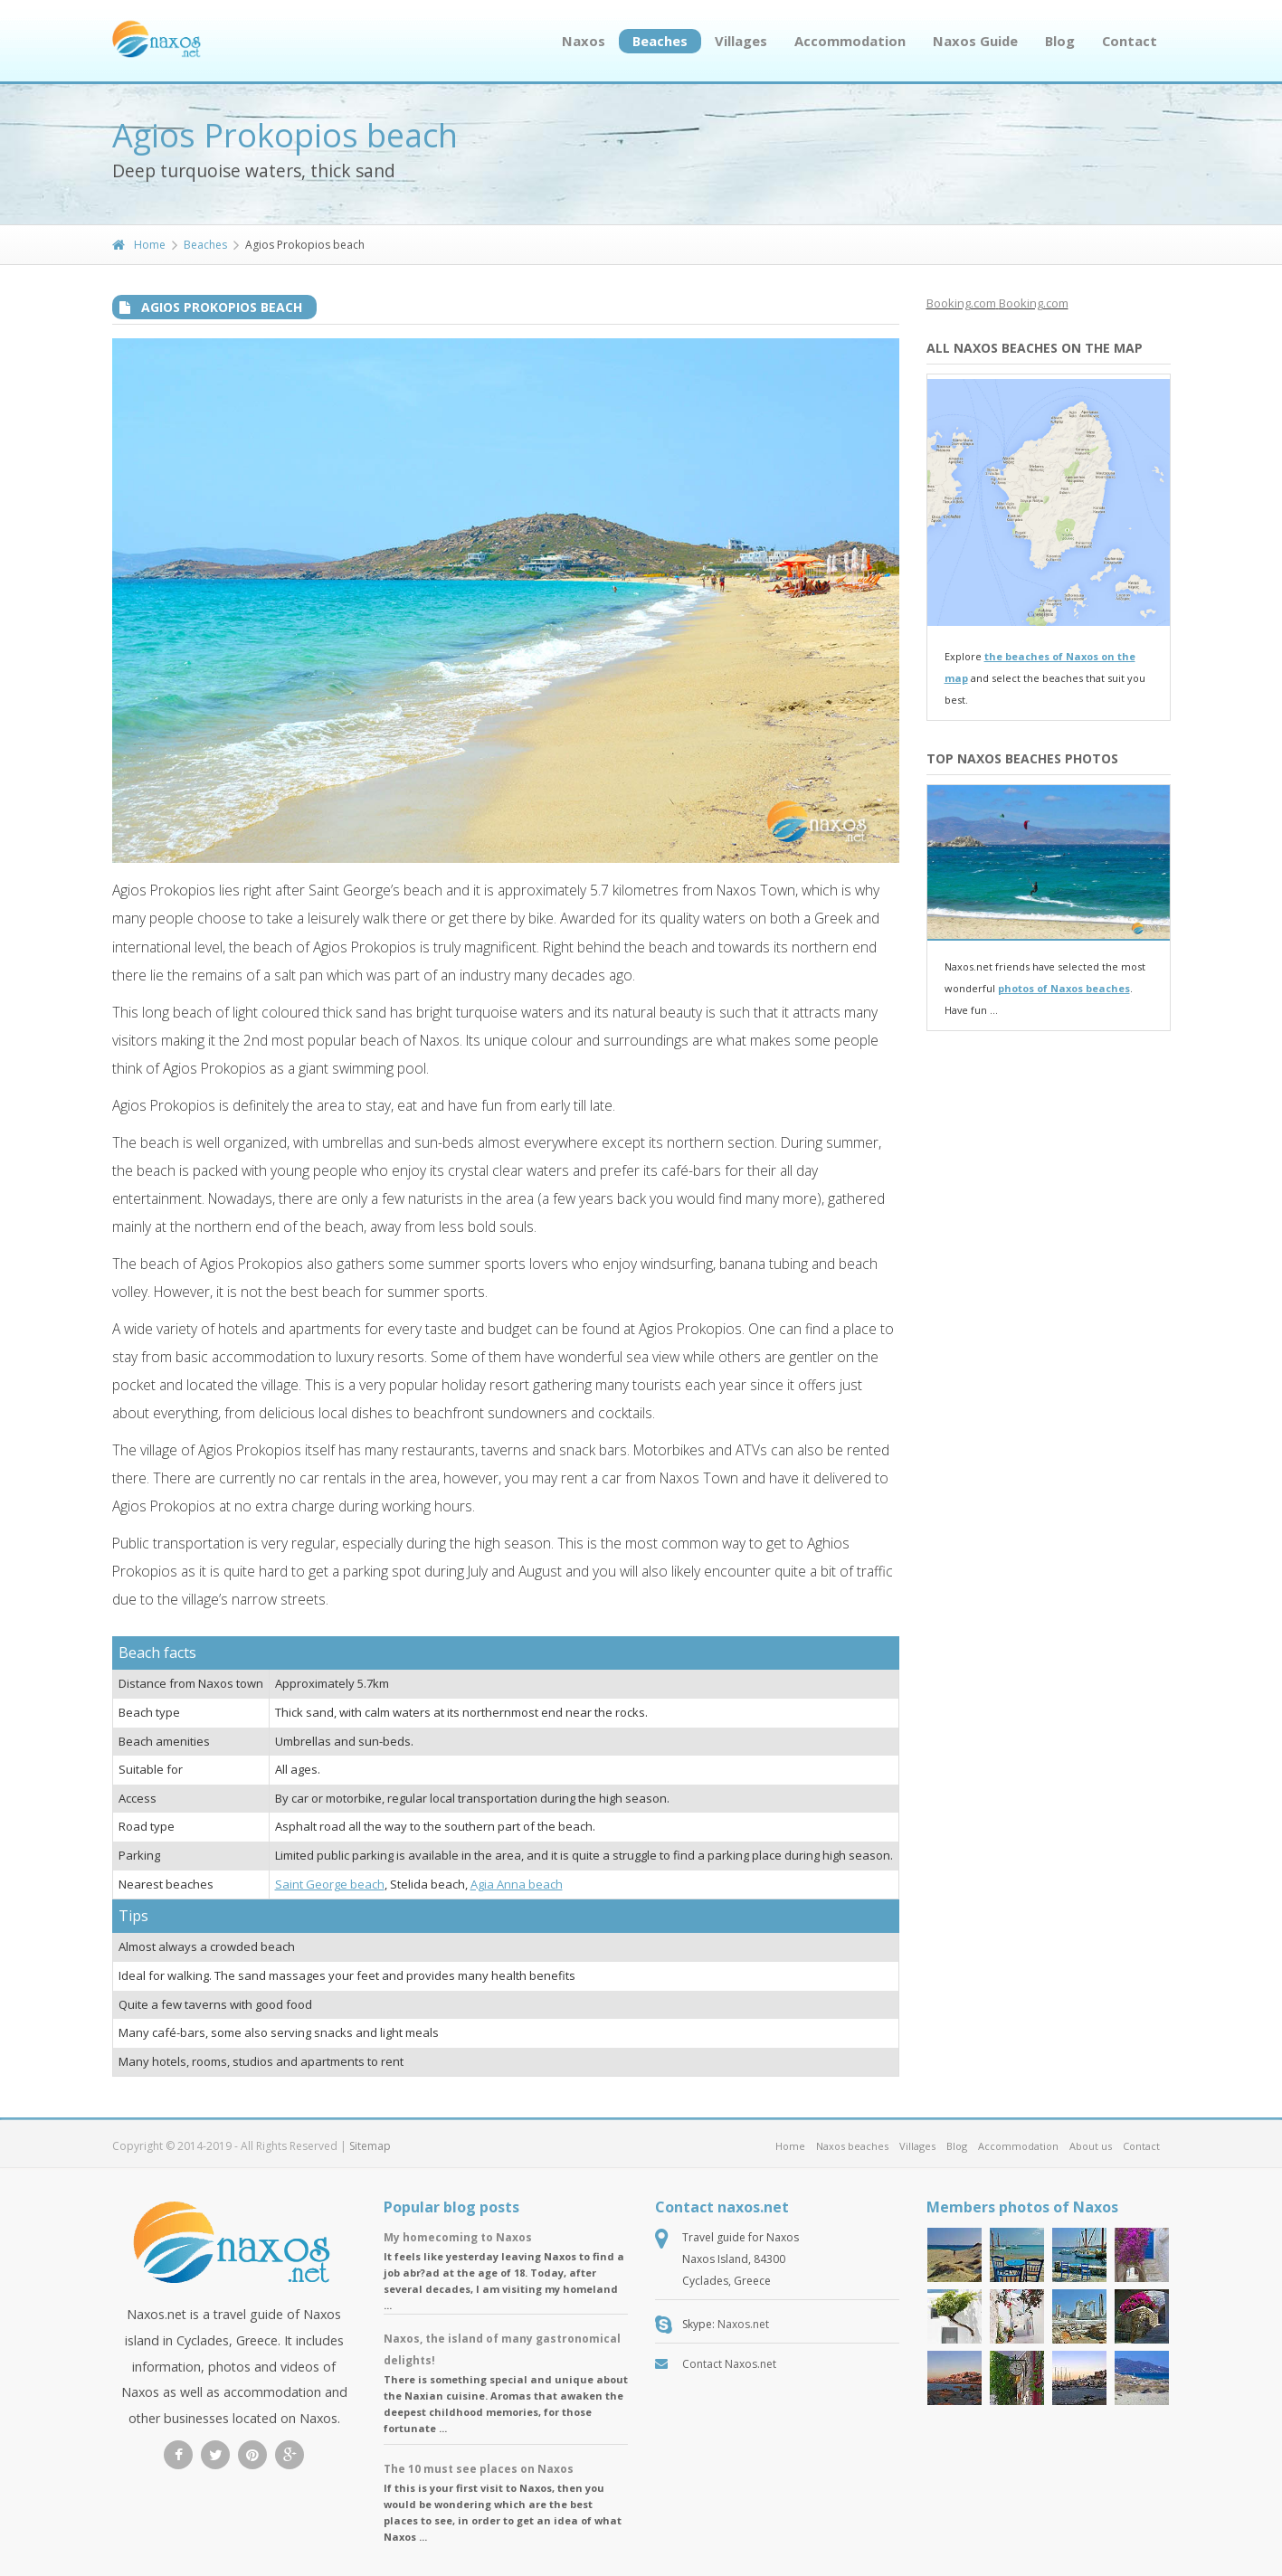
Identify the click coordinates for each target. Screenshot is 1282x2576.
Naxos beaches (852, 2146)
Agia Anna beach (516, 1884)
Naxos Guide (975, 41)
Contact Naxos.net (729, 2364)
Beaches (660, 41)
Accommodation (850, 41)
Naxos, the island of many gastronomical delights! (502, 2349)
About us (1090, 2146)
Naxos (583, 41)
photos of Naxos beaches (1064, 988)
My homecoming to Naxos (458, 2237)
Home (139, 244)
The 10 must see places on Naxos (479, 2469)
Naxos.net (743, 2324)
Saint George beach (330, 1884)
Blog (1060, 41)
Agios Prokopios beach (221, 307)
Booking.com (961, 303)
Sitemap (370, 2146)
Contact (1129, 41)
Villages (741, 41)
